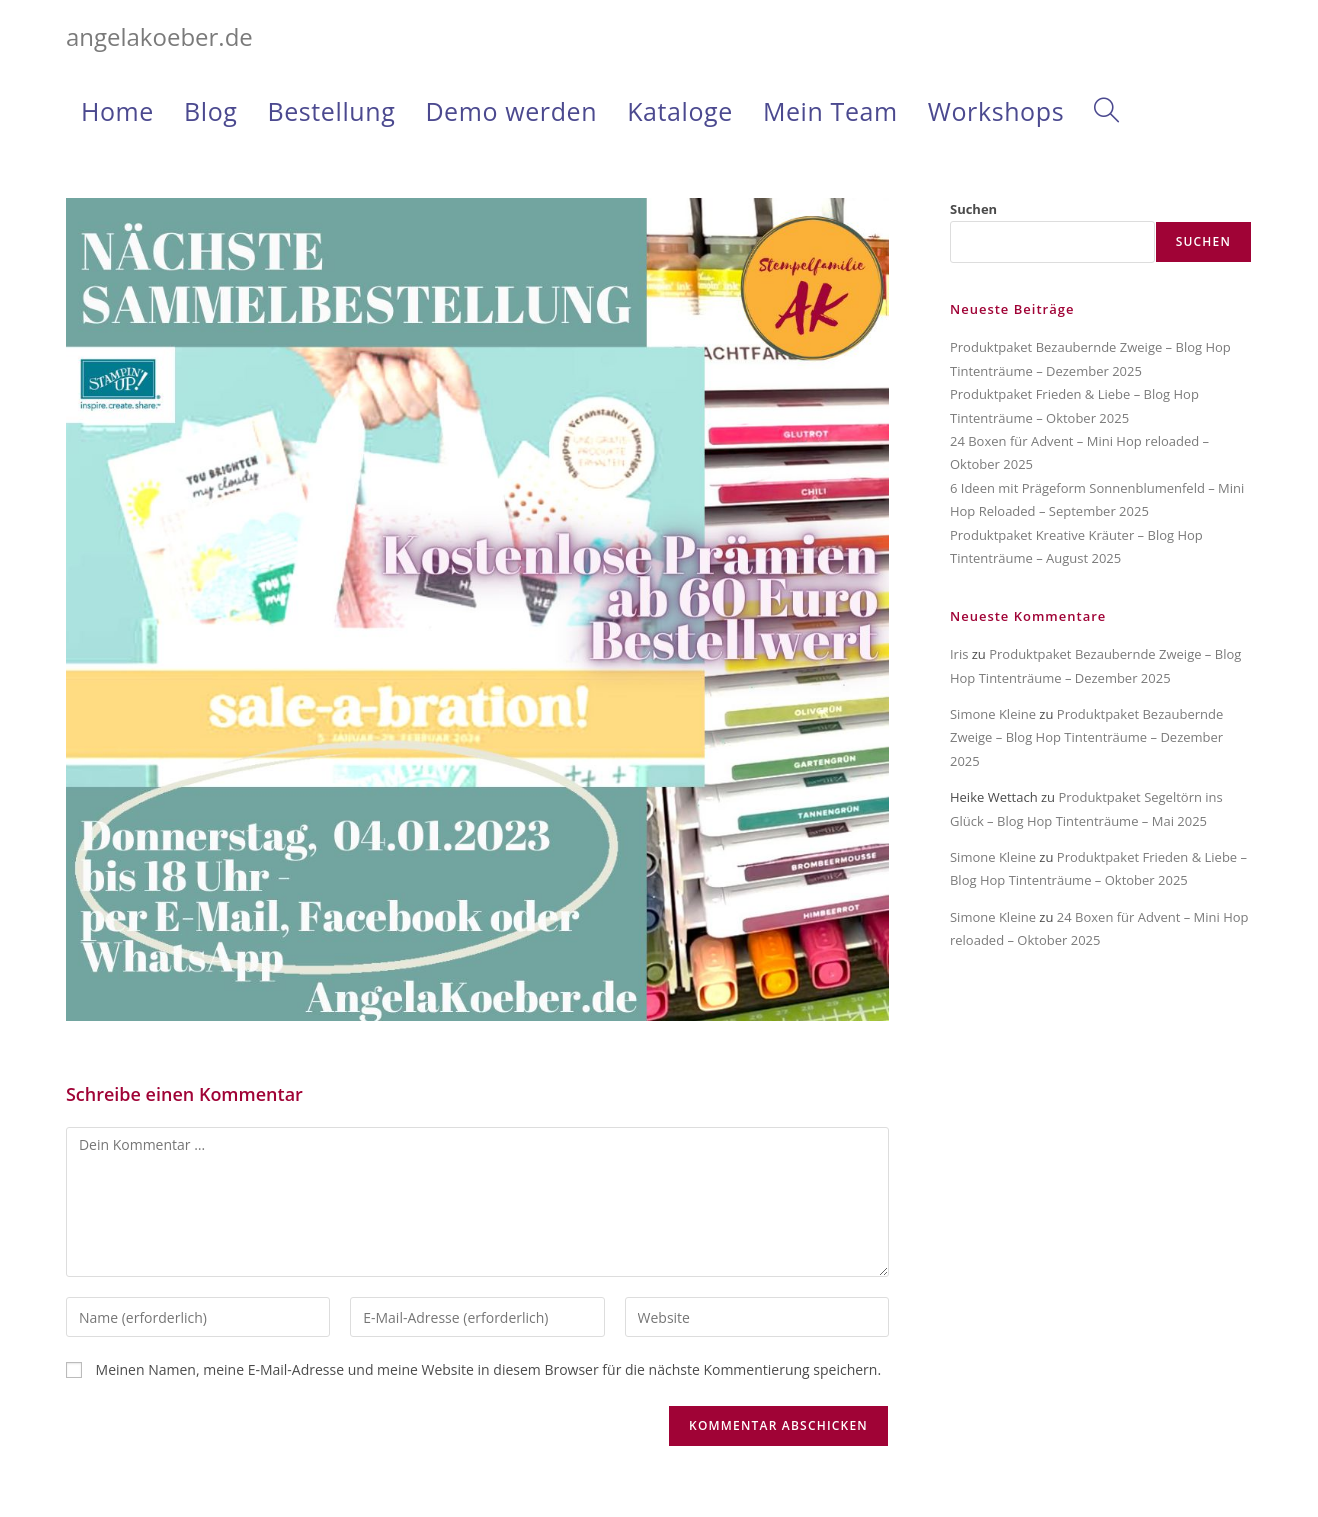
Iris (959, 654)
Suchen (973, 209)
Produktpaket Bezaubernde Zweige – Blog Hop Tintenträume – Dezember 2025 (1086, 737)
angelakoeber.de (159, 36)
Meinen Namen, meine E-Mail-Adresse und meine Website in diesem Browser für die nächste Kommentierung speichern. (489, 1369)
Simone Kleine (993, 714)
